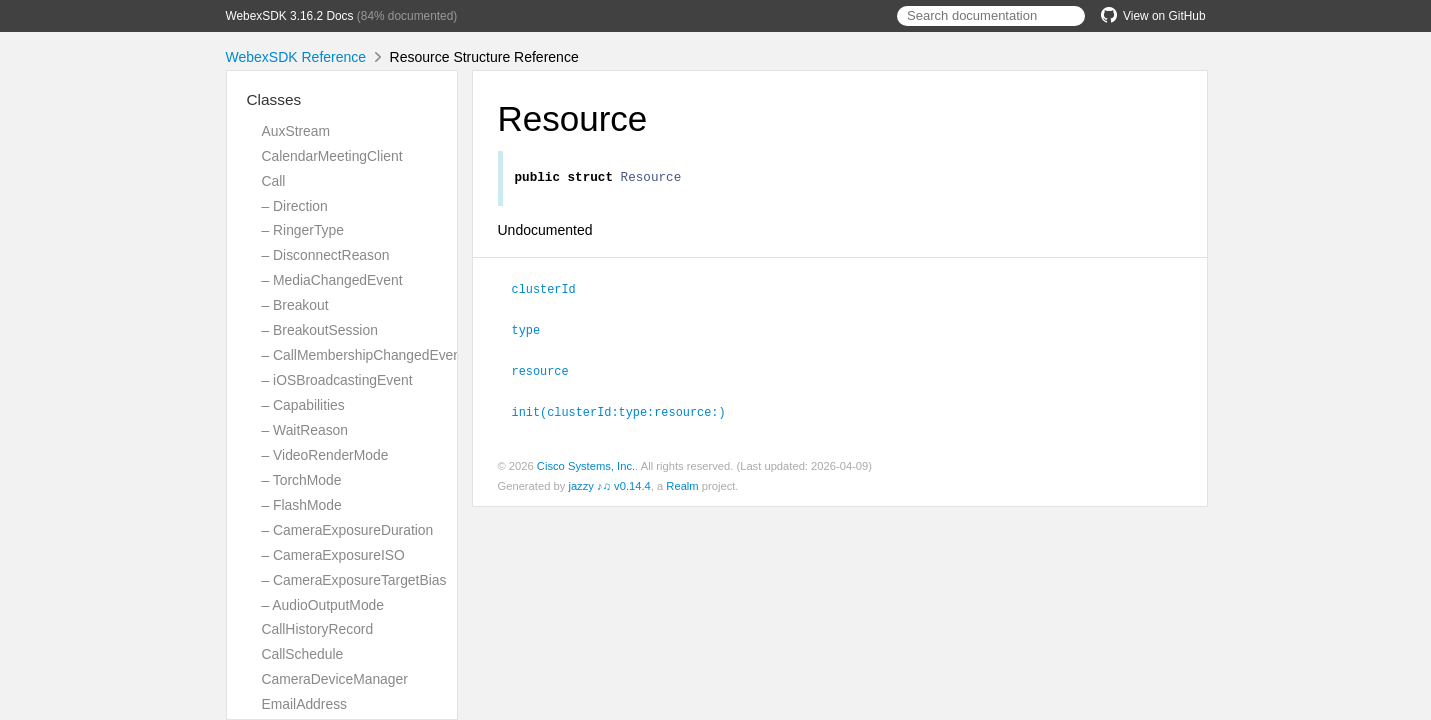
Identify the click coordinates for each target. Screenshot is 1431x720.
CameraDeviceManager (335, 679)
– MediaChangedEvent (332, 280)
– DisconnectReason (326, 255)
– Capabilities (303, 405)
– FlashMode (302, 505)
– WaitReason (305, 430)
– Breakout (295, 305)
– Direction (295, 206)
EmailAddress (305, 704)
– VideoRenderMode (325, 455)
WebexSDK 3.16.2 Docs (290, 16)
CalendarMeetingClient (332, 156)
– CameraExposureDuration (348, 530)
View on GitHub (1153, 16)
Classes (274, 99)
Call (274, 181)
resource (549, 371)
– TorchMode (302, 480)
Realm (682, 485)
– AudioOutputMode (323, 605)
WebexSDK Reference (296, 57)
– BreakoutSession (320, 330)
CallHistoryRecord (318, 629)
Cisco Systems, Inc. (586, 465)
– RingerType (303, 230)
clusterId (552, 291)
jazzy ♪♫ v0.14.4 (609, 485)
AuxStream (296, 131)
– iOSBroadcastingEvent (337, 380)
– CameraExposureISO (333, 555)
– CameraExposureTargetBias (354, 580)
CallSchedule (303, 654)
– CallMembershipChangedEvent (363, 355)
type (535, 331)
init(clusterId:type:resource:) (627, 411)
